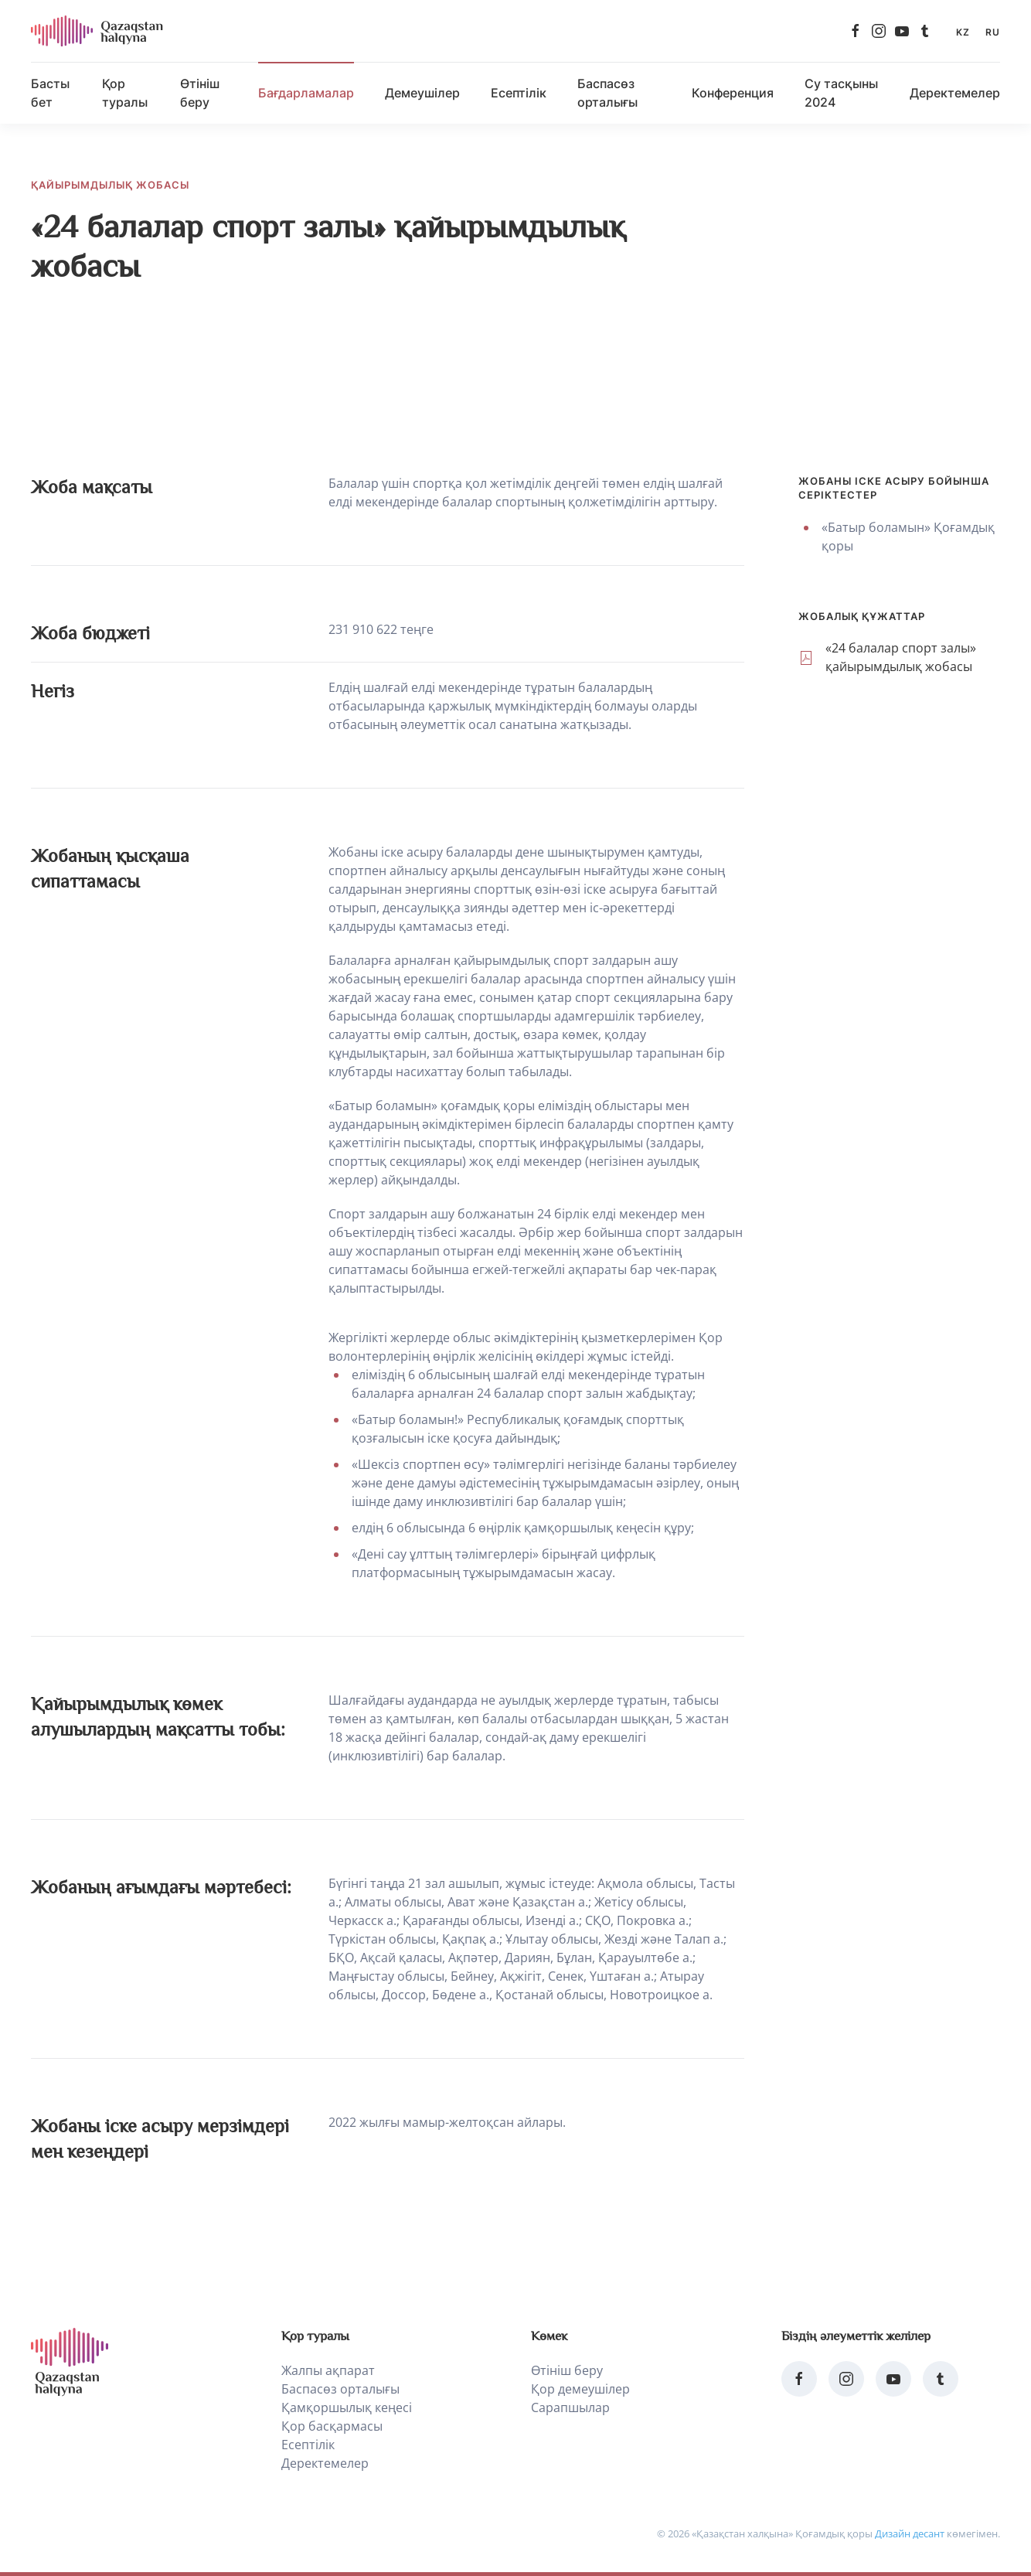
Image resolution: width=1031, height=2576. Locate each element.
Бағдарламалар (306, 93)
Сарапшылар (570, 2407)
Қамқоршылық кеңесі (346, 2407)
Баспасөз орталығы (607, 93)
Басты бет (50, 93)
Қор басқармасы (332, 2426)
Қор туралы (125, 93)
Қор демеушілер (580, 2388)
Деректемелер (955, 93)
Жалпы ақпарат (328, 2370)
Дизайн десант (909, 2533)
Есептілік (518, 93)
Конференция (733, 93)
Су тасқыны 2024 (841, 93)
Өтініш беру (199, 93)
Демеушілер (422, 93)
